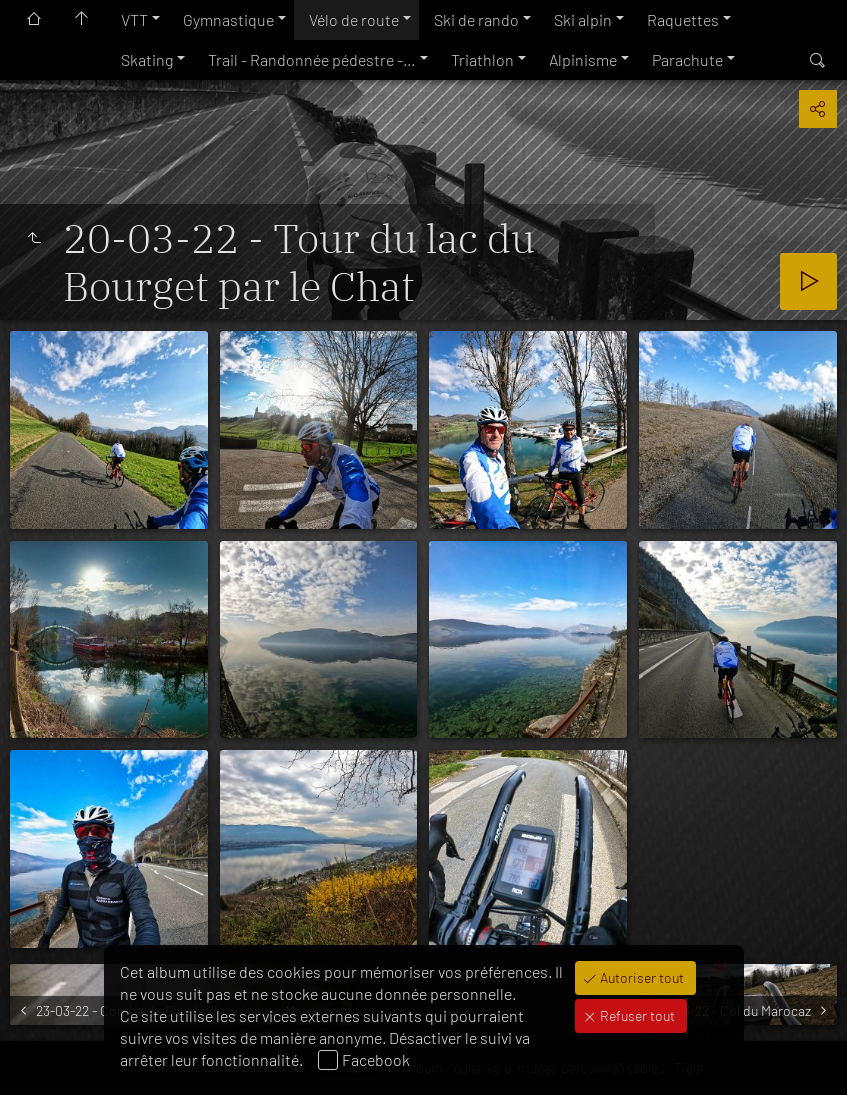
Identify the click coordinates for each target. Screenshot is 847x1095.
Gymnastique (228, 19)
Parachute (687, 59)
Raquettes (683, 19)
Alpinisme (583, 59)
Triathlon (482, 59)
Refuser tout (636, 1015)
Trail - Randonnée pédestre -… (312, 59)
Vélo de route (354, 19)
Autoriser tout (640, 977)
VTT (134, 19)
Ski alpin (583, 19)
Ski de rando (476, 19)
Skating (147, 59)
